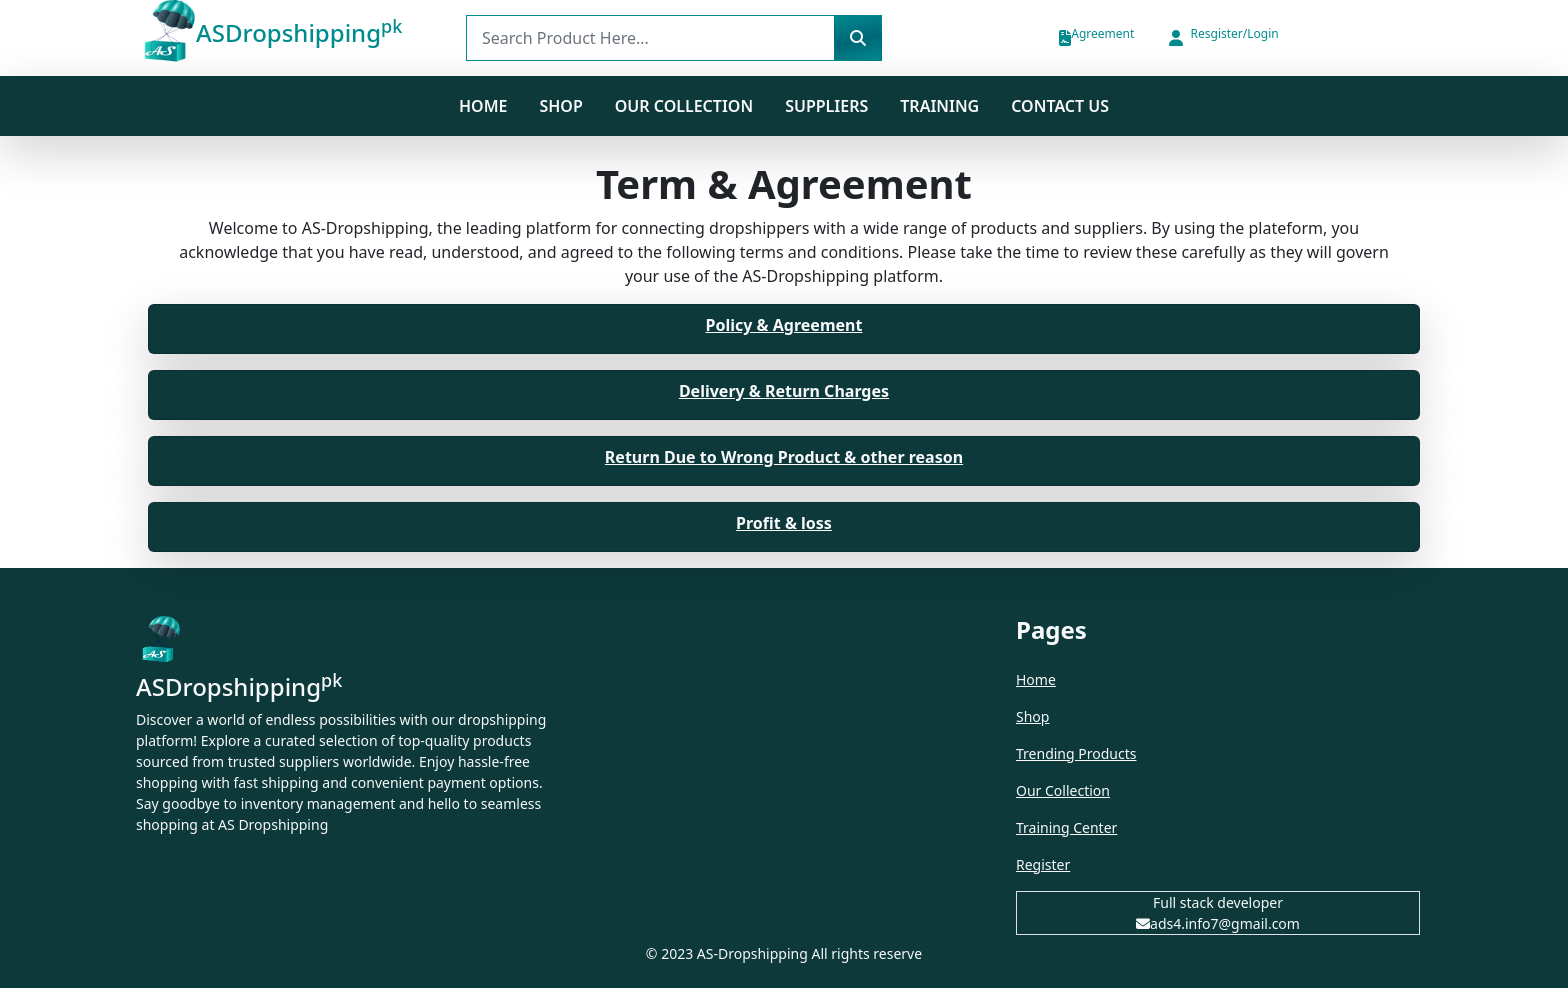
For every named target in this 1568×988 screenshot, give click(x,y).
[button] (1222, 38)
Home (483, 106)
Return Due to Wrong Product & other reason (784, 457)
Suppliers (826, 106)
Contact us (1060, 106)
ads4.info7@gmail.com (1218, 923)
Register (1043, 864)
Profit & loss (784, 523)
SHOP (560, 106)
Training (939, 106)
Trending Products (1076, 753)
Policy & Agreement (784, 325)
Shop (1032, 716)
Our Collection (684, 106)
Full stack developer (1218, 902)
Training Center (1066, 827)
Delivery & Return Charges (784, 391)
